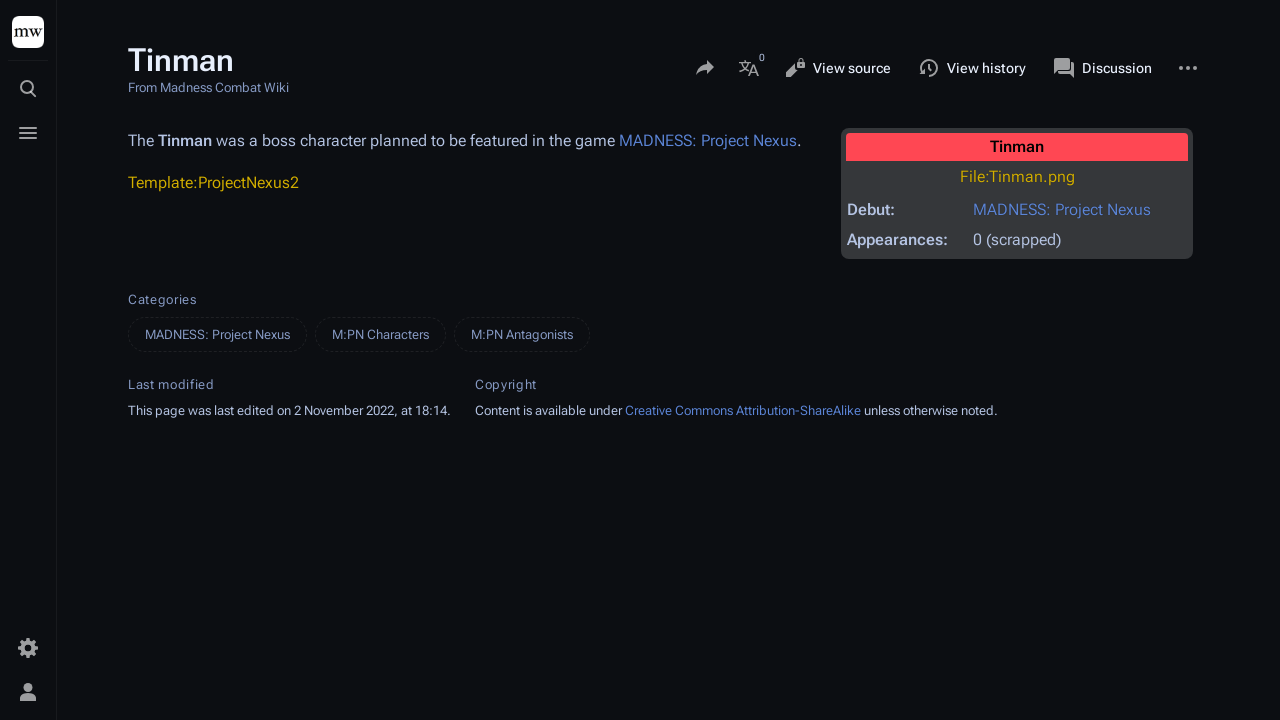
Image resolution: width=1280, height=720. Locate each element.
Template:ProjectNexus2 (213, 182)
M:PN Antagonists (522, 334)
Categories (162, 299)
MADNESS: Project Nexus (1062, 209)
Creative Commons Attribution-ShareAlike (743, 410)
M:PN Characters (380, 334)
